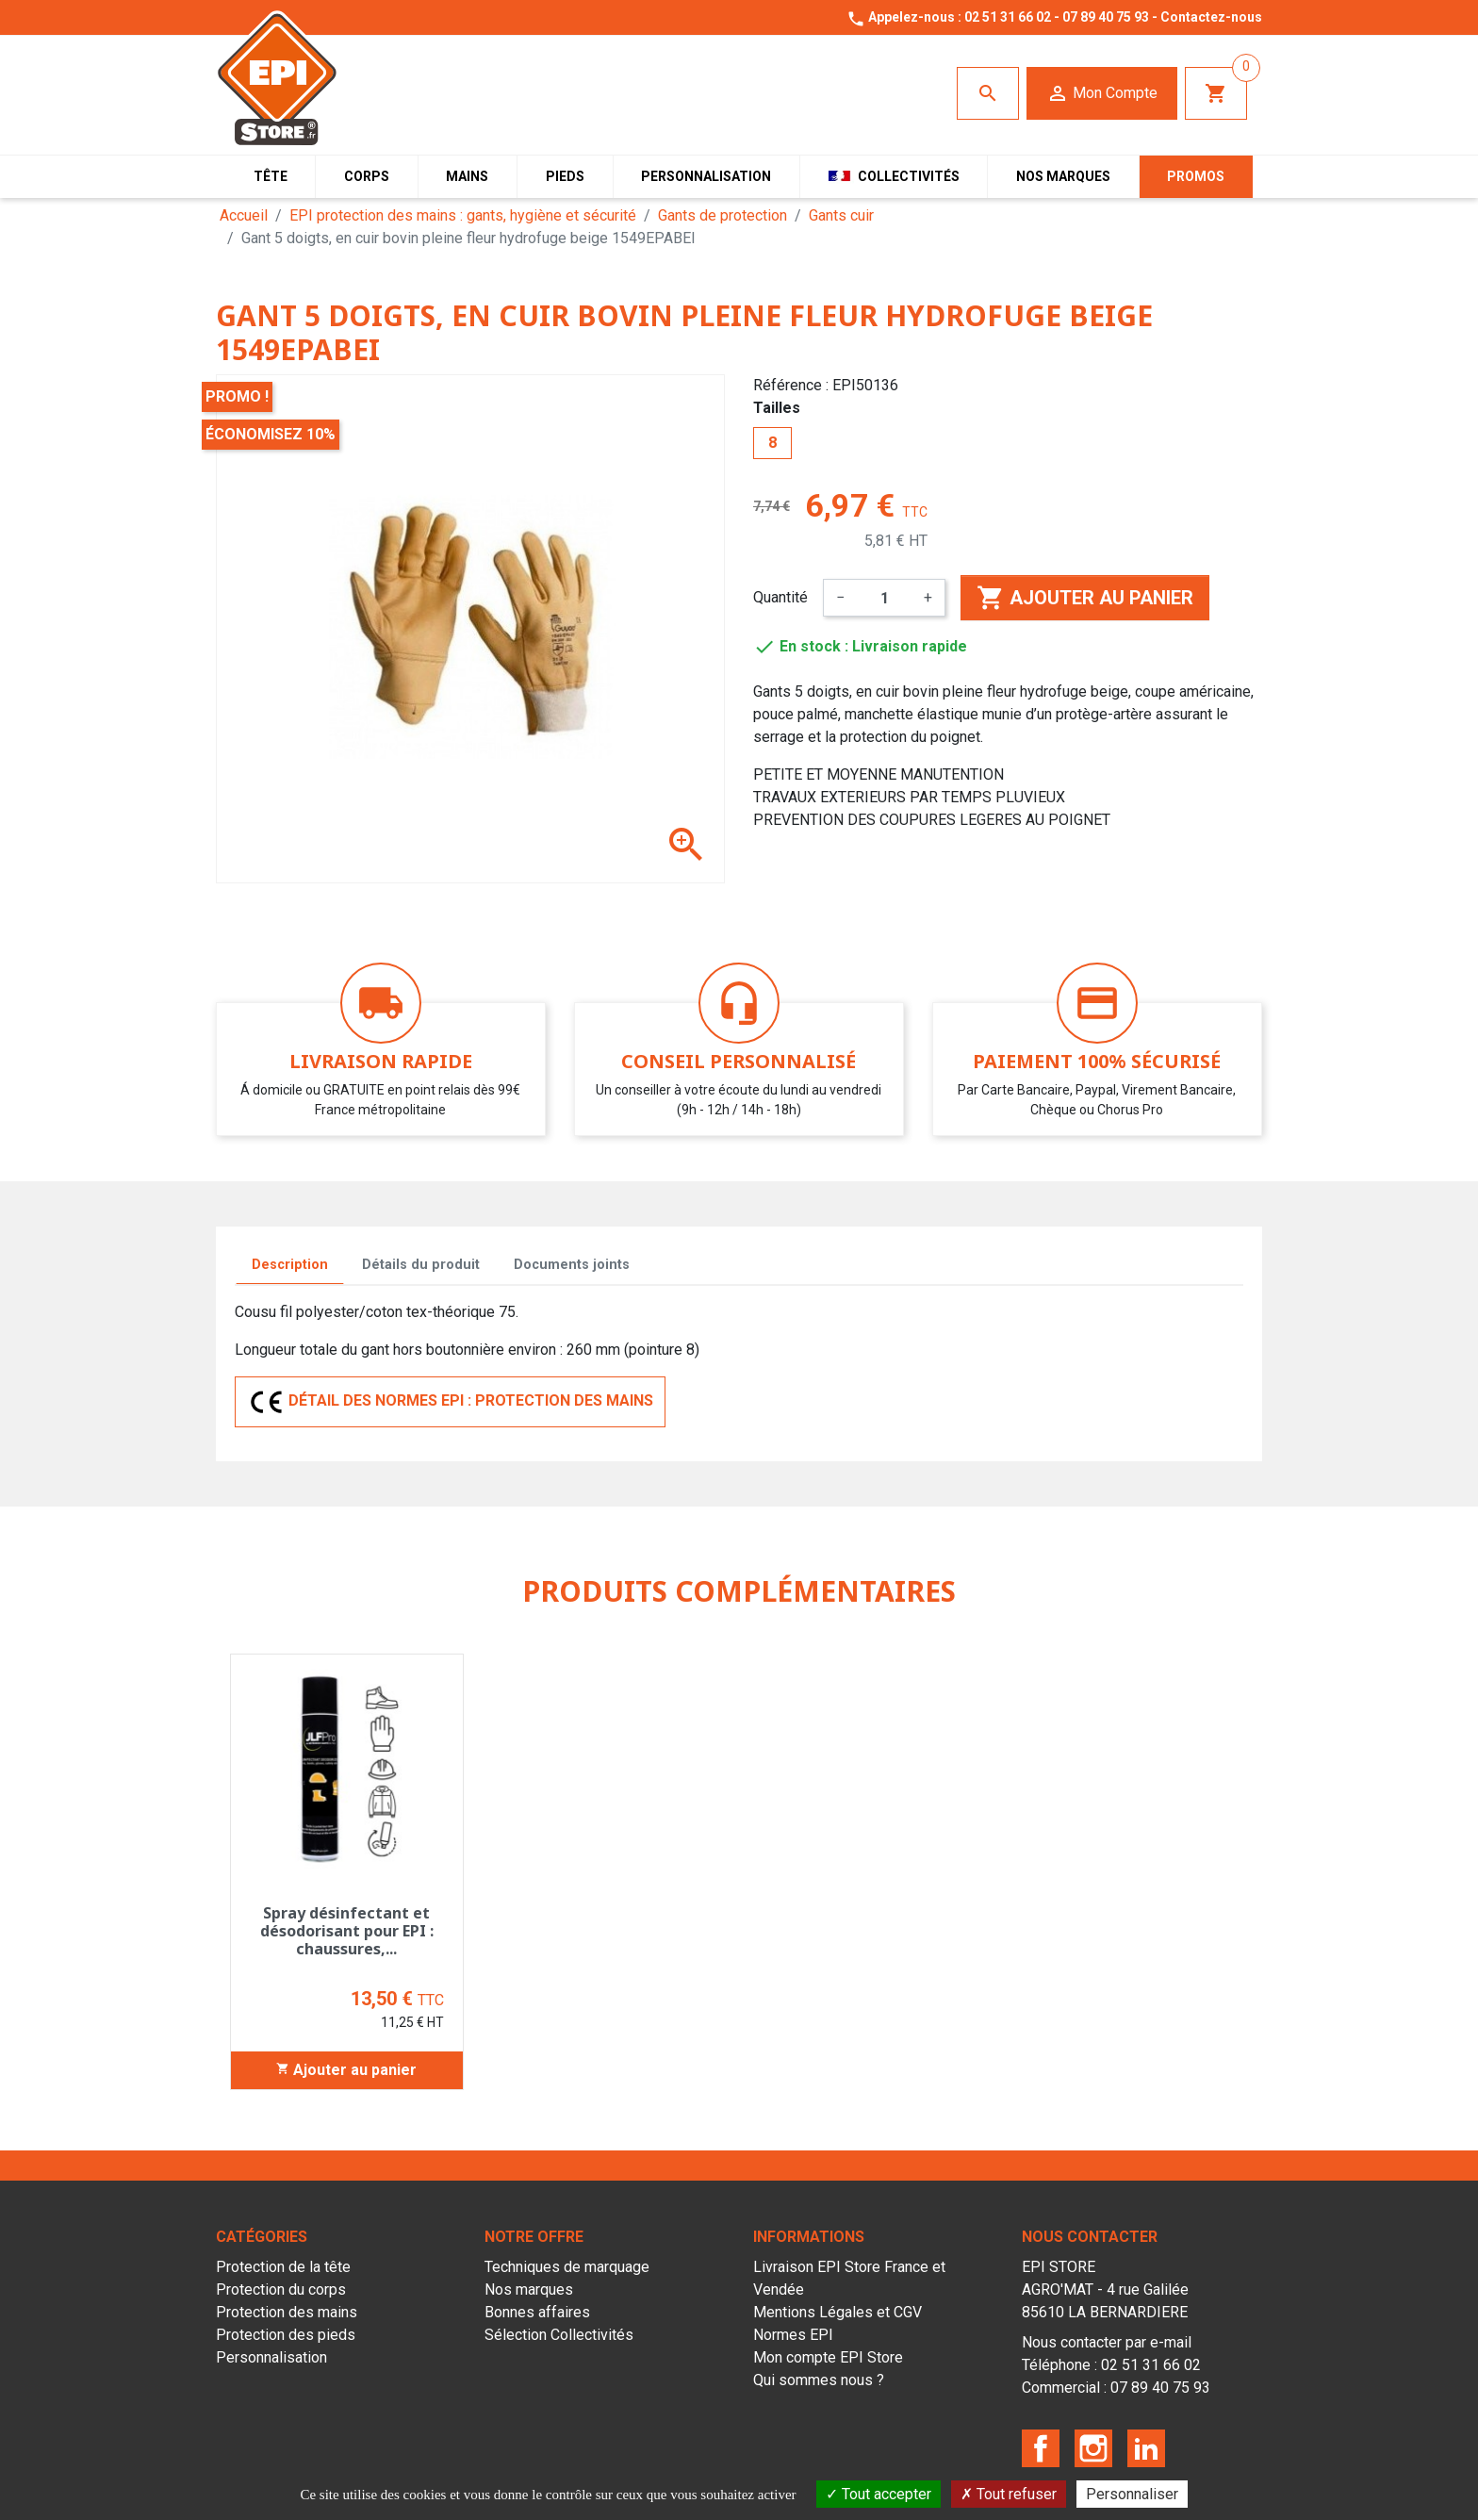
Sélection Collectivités (558, 2335)
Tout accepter (878, 2494)
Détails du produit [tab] (421, 1265)
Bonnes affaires (537, 2312)
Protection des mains (286, 2312)
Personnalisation (271, 2357)
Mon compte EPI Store (828, 2357)
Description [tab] (290, 1265)
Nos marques (528, 2289)
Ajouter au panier (1085, 598)
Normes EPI (793, 2335)
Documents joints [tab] (572, 1265)
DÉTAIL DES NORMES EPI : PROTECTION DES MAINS (450, 1402)
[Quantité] (884, 598)
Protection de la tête (283, 2267)
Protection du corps (281, 2289)
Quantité (780, 597)
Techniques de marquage (566, 2267)
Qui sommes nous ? (818, 2380)
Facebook (1040, 2448)
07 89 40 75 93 (1105, 17)
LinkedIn (1146, 2448)
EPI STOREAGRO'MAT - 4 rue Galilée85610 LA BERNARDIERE (1105, 2289)
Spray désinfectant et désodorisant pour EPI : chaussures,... (347, 1930)
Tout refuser (1009, 2494)
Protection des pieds (285, 2335)
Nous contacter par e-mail (1106, 2342)
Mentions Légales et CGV (837, 2312)
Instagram (1093, 2448)
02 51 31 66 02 (1007, 17)
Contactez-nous (1211, 17)
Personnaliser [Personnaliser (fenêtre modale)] (1132, 2494)
